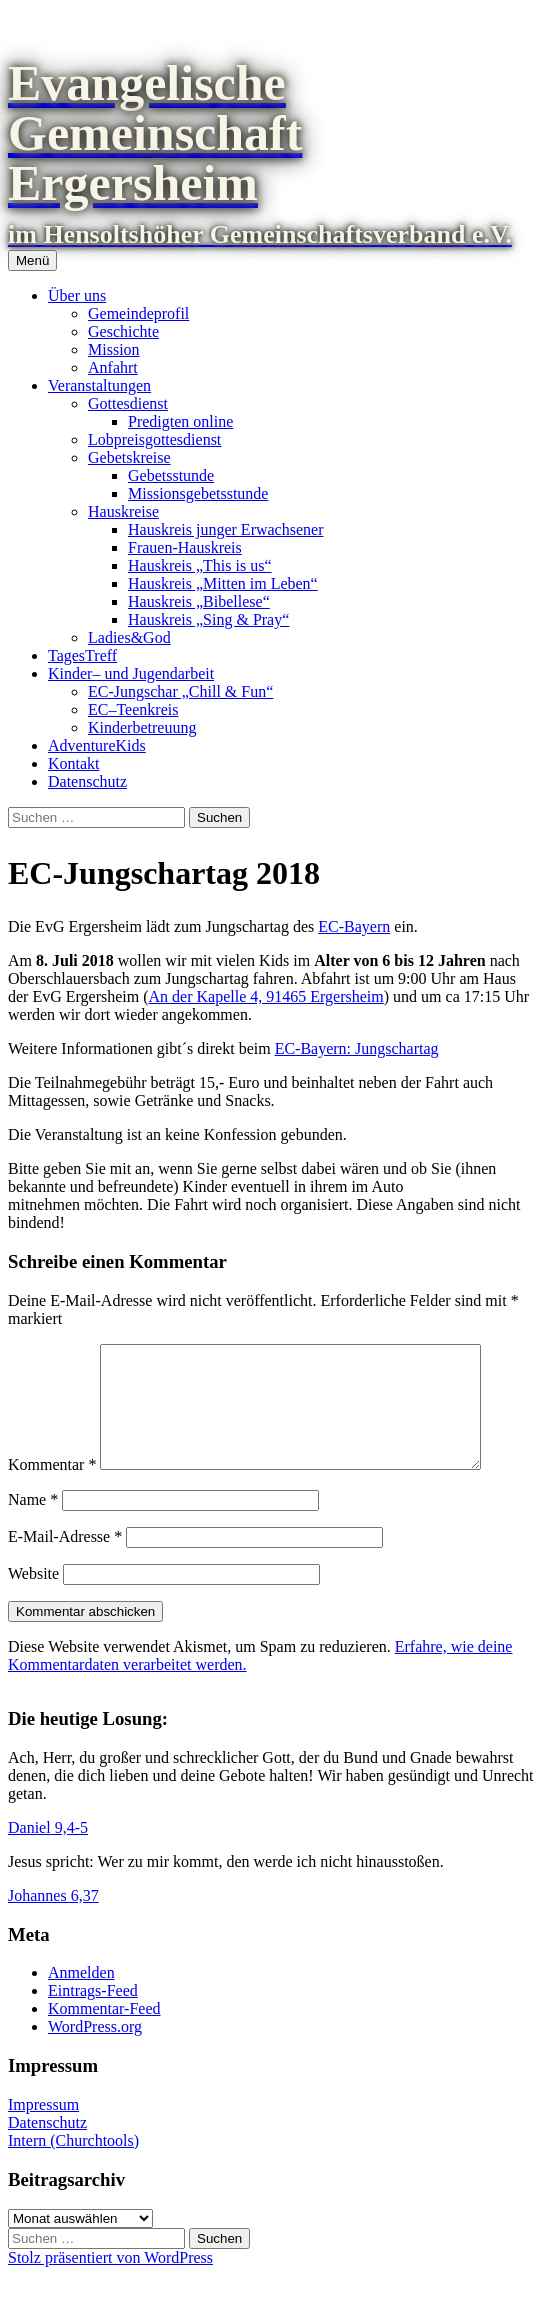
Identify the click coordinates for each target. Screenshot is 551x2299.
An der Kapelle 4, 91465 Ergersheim (266, 996)
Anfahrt (113, 367)
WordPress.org (95, 2050)
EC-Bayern (354, 926)
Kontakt (74, 763)
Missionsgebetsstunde (198, 493)
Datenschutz (87, 781)
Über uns (77, 295)
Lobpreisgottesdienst (154, 439)
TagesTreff (82, 655)
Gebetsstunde (171, 475)
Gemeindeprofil (138, 313)
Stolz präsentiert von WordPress (110, 2281)
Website (33, 1597)
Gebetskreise (129, 457)
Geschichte (123, 331)
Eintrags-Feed (93, 2014)
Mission (114, 349)
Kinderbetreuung (142, 727)
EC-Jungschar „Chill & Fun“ (180, 691)
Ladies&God (129, 637)
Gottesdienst (128, 403)
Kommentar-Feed (104, 2032)
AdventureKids (97, 745)
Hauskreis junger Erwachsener (225, 529)
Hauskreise (123, 511)
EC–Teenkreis (133, 709)
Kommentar (52, 1488)
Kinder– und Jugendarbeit (131, 673)
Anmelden (81, 1996)
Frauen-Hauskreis (185, 547)
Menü (32, 260)
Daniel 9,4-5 (48, 1851)
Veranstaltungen (99, 385)
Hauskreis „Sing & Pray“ (208, 619)
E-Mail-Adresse (65, 1560)
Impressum (43, 2128)
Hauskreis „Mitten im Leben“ (223, 583)
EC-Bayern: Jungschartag (357, 1048)
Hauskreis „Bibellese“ (199, 601)
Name (33, 1523)
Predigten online (180, 421)
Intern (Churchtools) (73, 2164)
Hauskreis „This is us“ (200, 565)
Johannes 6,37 (53, 1919)
